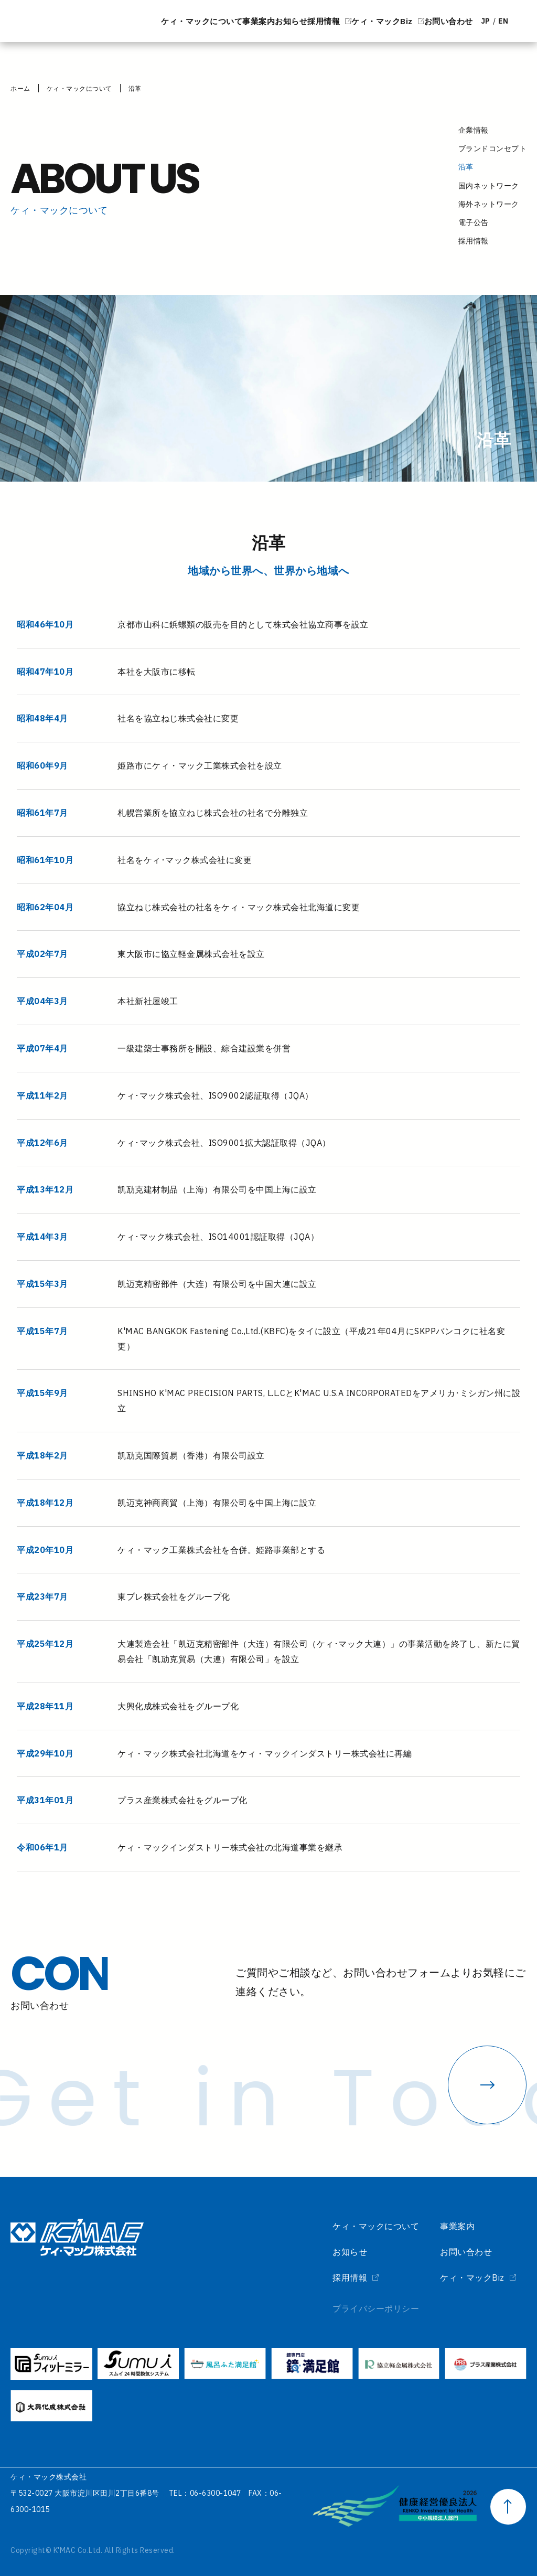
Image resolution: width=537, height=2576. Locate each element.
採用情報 (237, 21)
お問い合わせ (402, 21)
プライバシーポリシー (352, 2308)
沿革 (135, 88)
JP (463, 21)
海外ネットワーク (488, 204)
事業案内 (141, 21)
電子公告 (473, 222)
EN (495, 21)
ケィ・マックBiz (311, 21)
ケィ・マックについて (68, 21)
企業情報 (473, 130)
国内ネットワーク (488, 185)
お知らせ (189, 21)
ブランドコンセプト (492, 148)
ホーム (20, 88)
